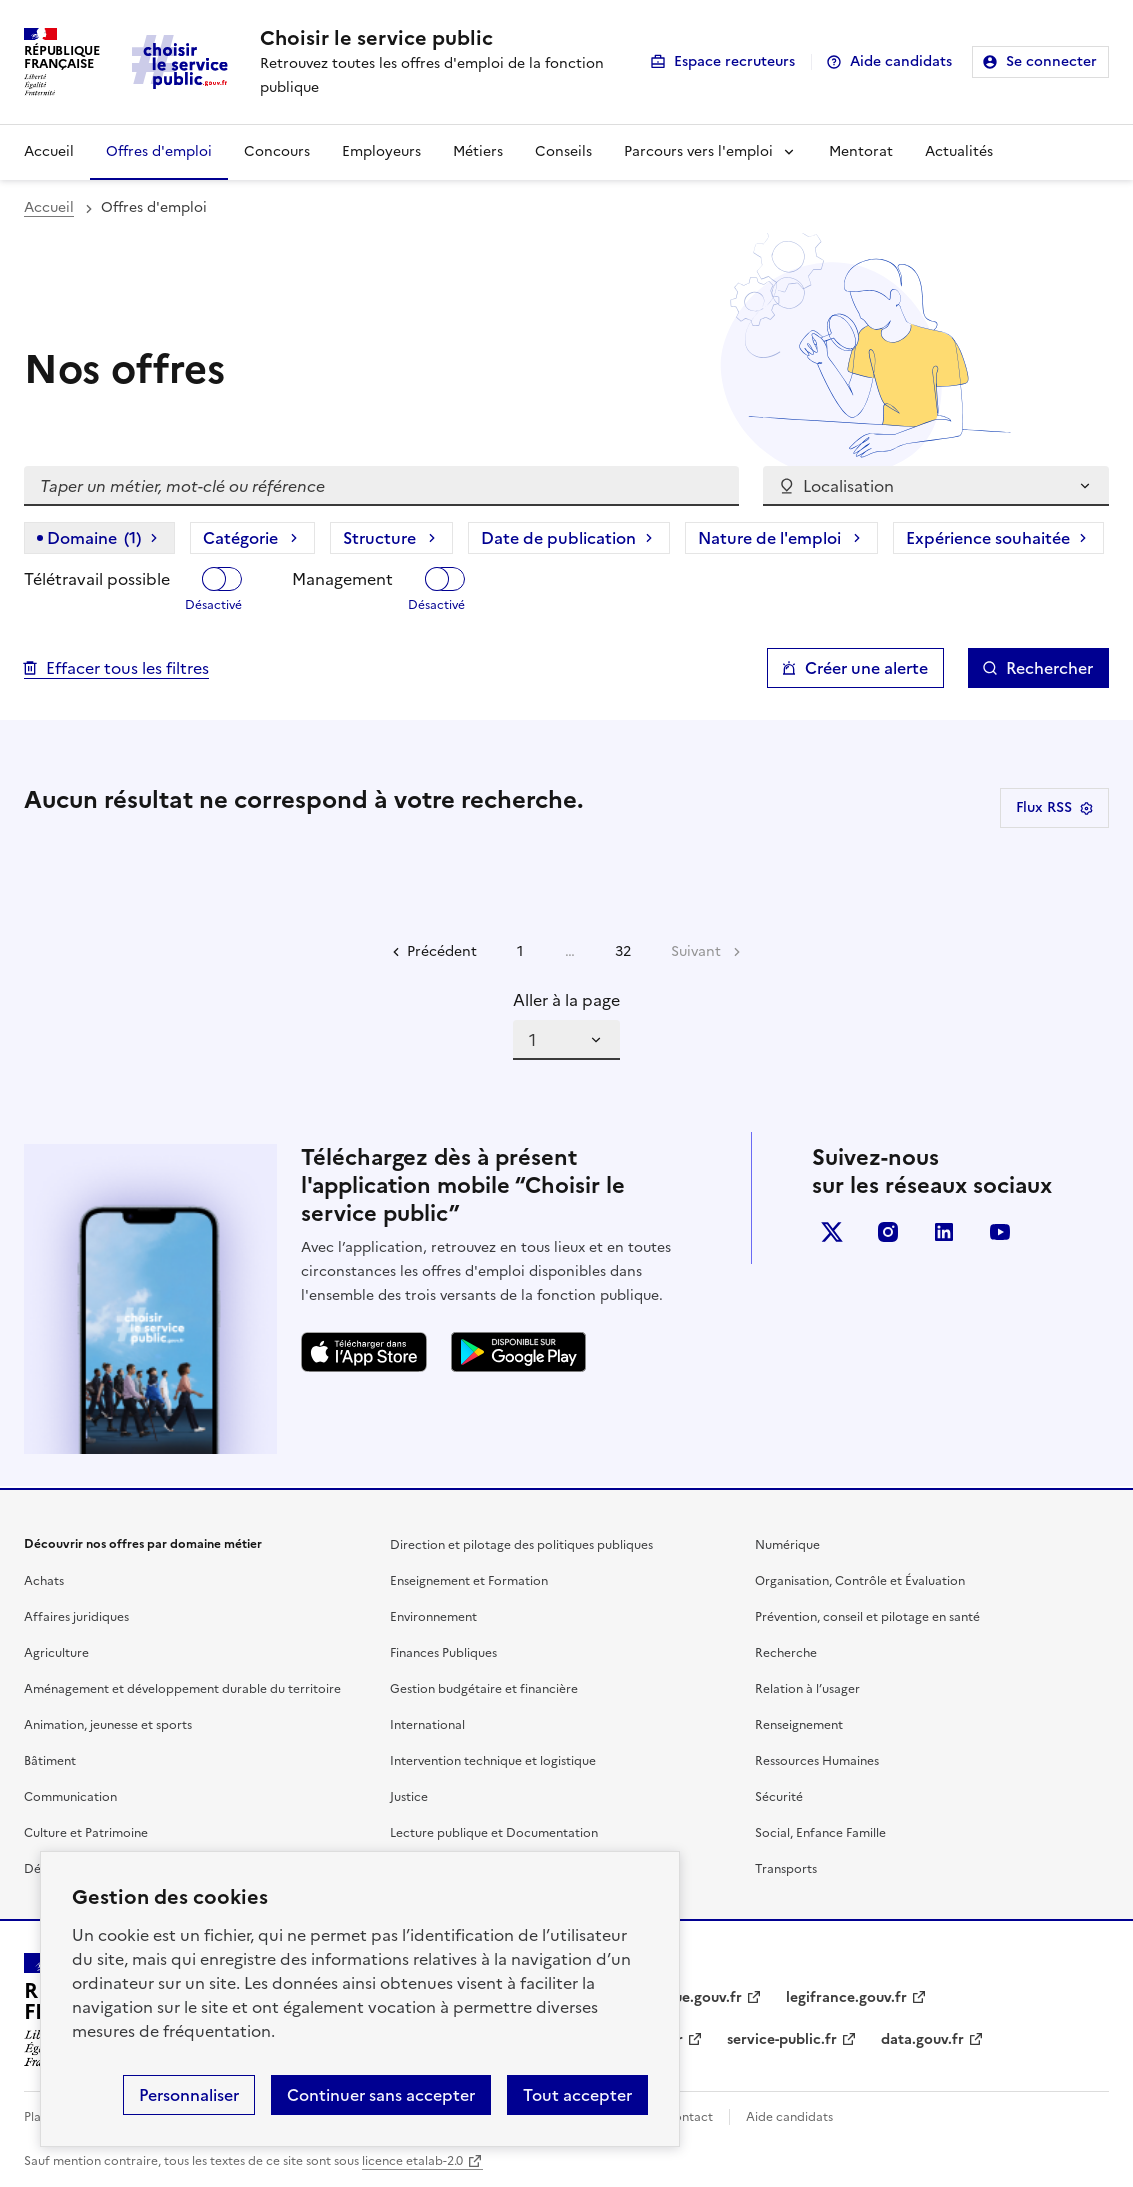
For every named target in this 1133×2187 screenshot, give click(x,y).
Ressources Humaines (817, 1761)
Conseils (563, 151)
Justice (409, 1797)
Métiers (478, 151)
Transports (786, 1869)
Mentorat (861, 151)
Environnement (433, 1617)
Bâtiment (50, 1761)
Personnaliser (189, 2095)
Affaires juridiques (76, 1617)
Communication (70, 1797)
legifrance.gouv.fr (846, 1997)
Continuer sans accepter (381, 2095)
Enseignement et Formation (469, 1581)
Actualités (959, 151)
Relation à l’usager (807, 1689)
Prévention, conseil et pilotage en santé (867, 1617)
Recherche (786, 1653)
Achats (44, 1581)
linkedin (944, 1232)
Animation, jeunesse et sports (108, 1725)
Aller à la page (566, 1000)
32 (623, 951)
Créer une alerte (866, 668)
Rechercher (1049, 668)
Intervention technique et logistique (493, 1761)
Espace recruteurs (734, 61)
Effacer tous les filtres (127, 668)
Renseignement (799, 1725)
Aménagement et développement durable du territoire (182, 1689)
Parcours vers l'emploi (698, 151)
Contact (689, 2117)
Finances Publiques (443, 1653)
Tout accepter (577, 2095)
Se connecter (1051, 61)
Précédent (442, 951)
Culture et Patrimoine (86, 1833)
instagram (888, 1232)
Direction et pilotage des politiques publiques (521, 1545)
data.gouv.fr (922, 2039)
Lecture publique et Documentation (494, 1833)
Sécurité (779, 1797)
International (427, 1725)
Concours (277, 151)
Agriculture (56, 1653)
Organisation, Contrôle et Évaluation (860, 1581)
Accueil (49, 151)
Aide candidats (901, 61)
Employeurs (381, 151)
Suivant (696, 951)
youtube (1000, 1232)
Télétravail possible (97, 579)
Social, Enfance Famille (820, 1833)
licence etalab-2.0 (412, 2161)
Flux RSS (1054, 807)
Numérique (787, 1545)
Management (342, 579)
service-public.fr (782, 2039)
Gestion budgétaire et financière (484, 1689)
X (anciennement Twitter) (832, 1232)
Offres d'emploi (159, 151)
